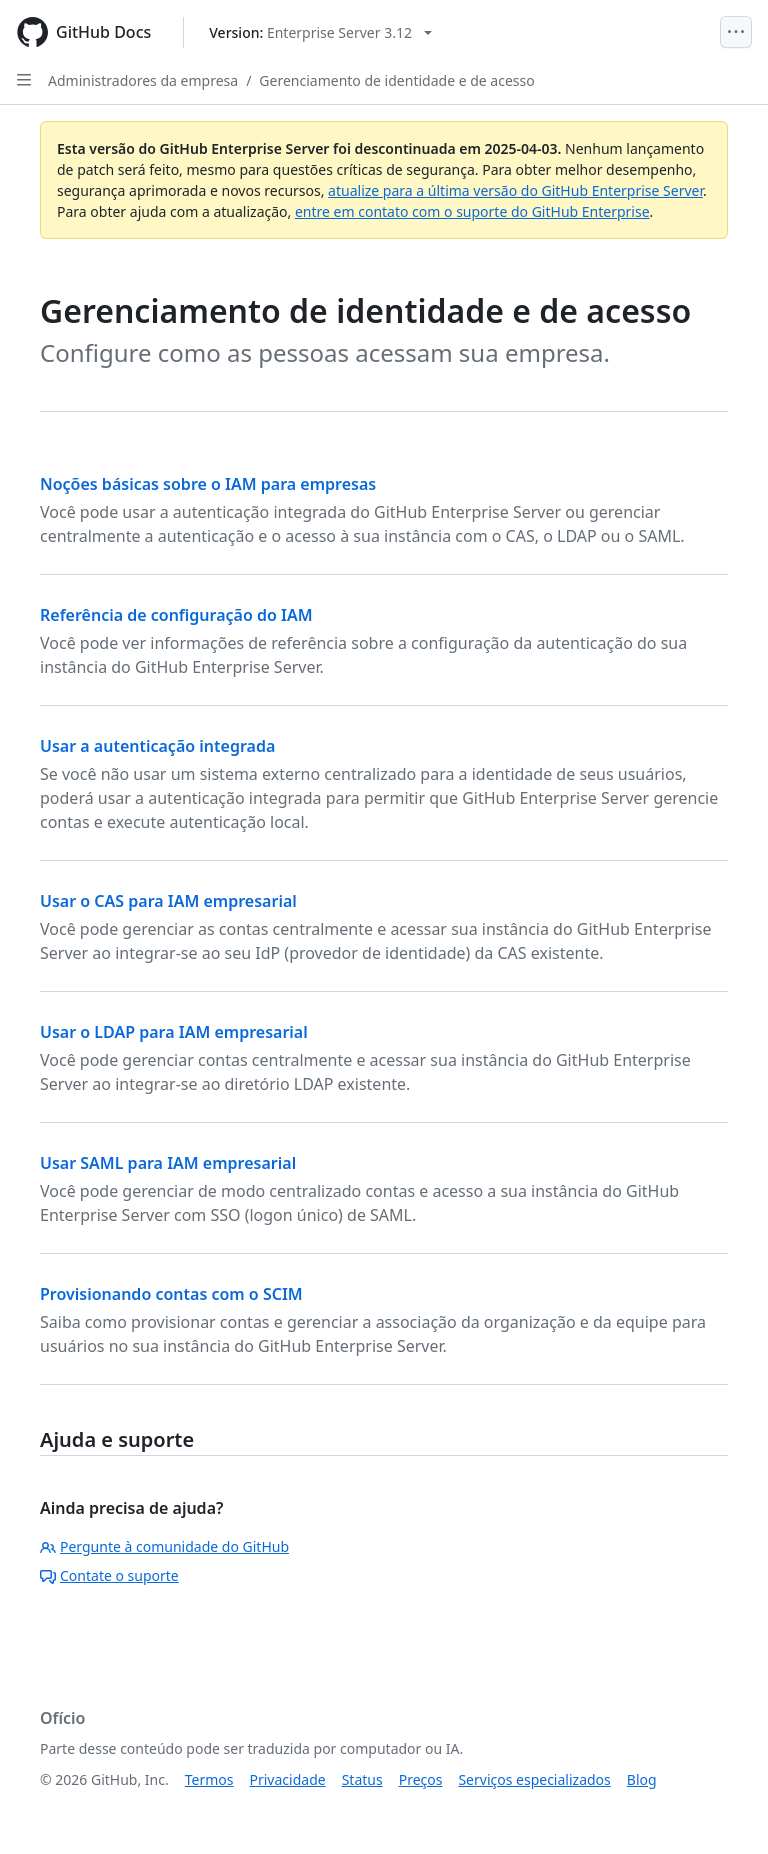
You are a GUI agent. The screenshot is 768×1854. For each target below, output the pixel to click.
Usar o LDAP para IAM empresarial (174, 1032)
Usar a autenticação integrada (157, 746)
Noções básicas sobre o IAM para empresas (208, 484)
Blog (642, 1779)
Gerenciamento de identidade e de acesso (396, 80)
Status (362, 1779)
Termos (209, 1779)
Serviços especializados (534, 1779)
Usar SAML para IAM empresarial (168, 1163)
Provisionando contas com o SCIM (171, 1294)
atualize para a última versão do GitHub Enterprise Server (515, 190)
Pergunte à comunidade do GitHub (164, 1546)
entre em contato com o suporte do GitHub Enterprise (472, 211)
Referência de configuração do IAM (176, 615)
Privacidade (288, 1779)
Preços (421, 1779)
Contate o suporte (109, 1575)
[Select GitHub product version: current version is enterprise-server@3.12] (320, 32)
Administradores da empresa (143, 80)
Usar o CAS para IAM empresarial (168, 901)
